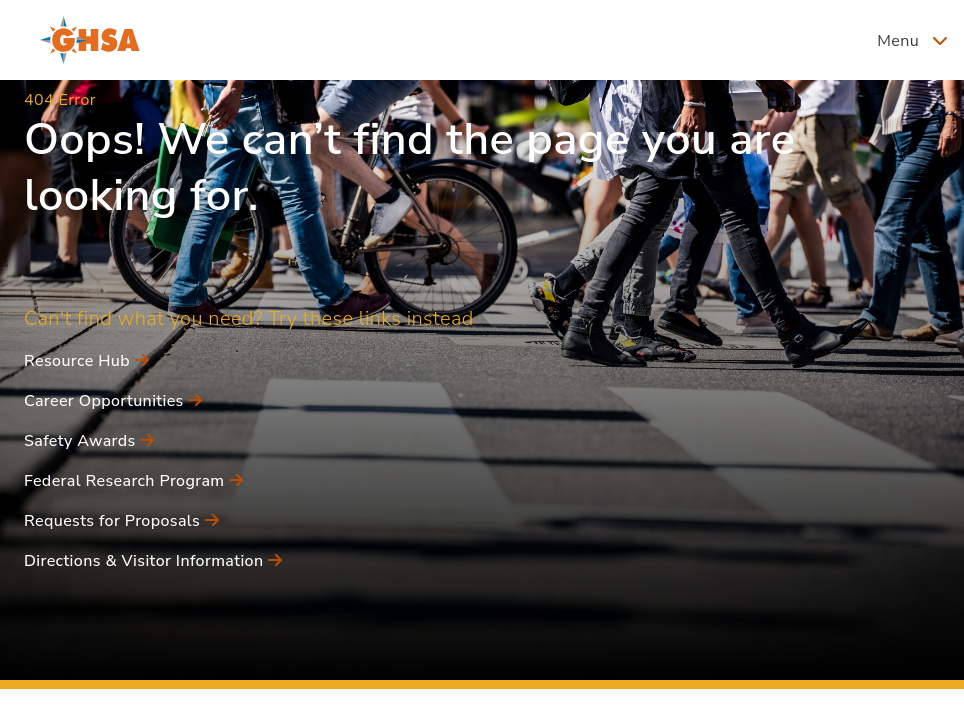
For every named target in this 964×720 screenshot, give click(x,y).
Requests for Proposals (121, 521)
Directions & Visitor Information (153, 561)
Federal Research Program (133, 481)
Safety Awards (89, 441)
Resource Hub (86, 361)
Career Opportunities (113, 401)
